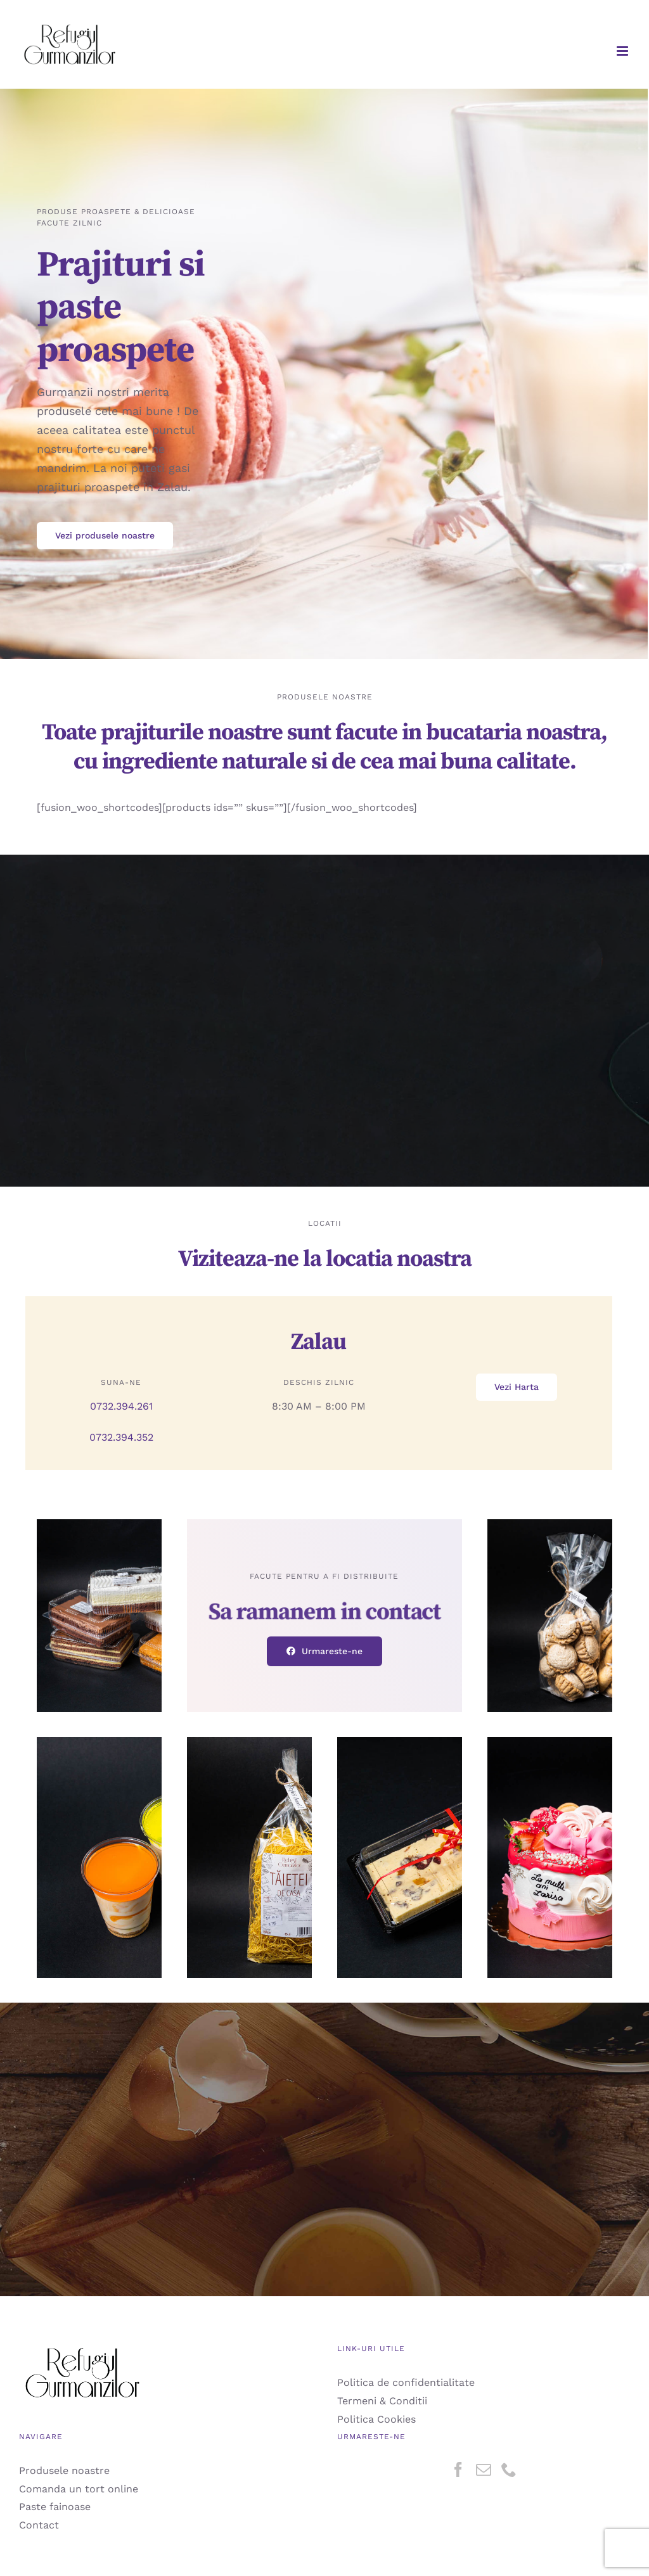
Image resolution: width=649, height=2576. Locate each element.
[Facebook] (458, 2469)
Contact (39, 2525)
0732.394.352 (121, 1437)
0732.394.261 (121, 1406)
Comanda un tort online (78, 2489)
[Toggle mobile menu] (623, 51)
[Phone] (509, 2469)
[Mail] (483, 2469)
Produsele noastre (64, 2470)
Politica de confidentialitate (406, 2382)
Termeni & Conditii (382, 2401)
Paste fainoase (55, 2507)
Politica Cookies (376, 2419)
